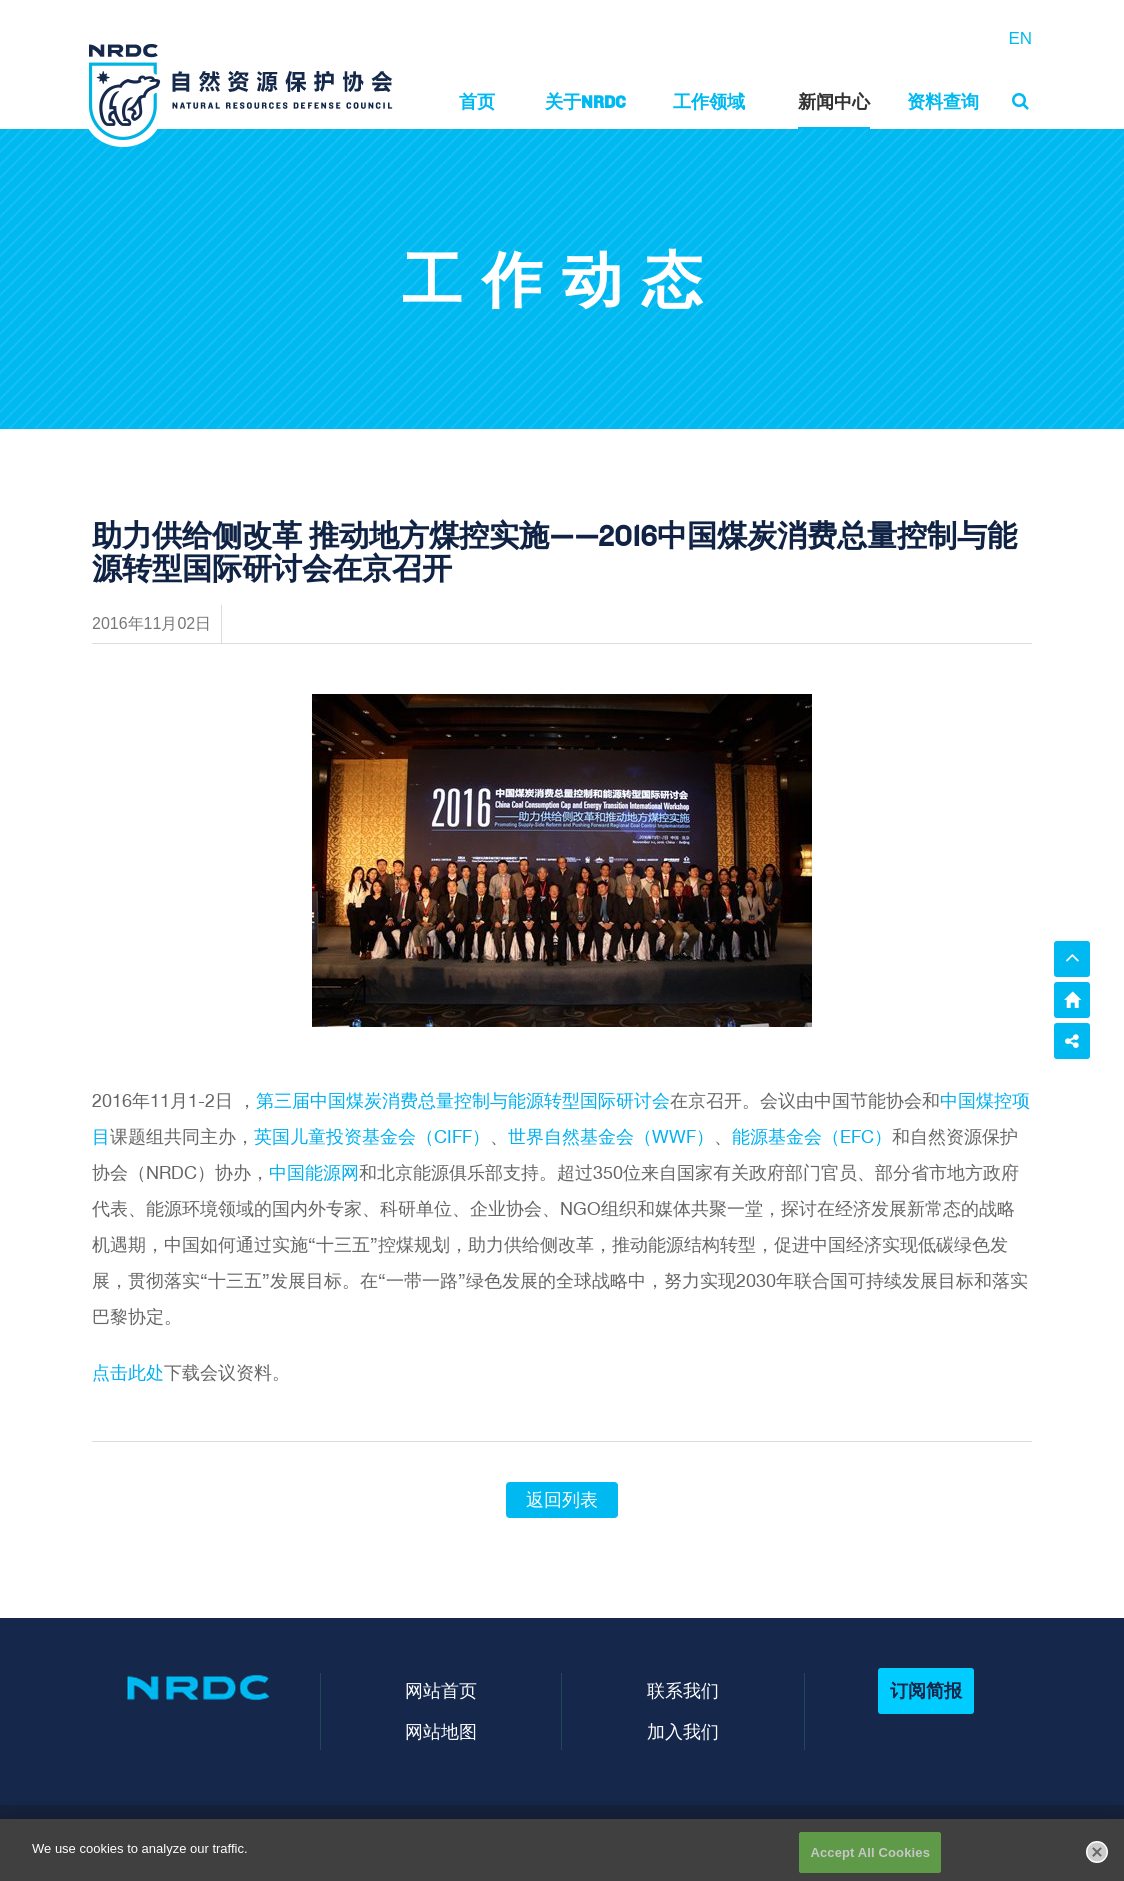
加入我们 (683, 1731)
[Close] (1097, 1858)
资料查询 (943, 101)
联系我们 (683, 1690)
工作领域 (709, 101)
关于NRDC (585, 101)
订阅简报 (926, 1690)
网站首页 (441, 1690)
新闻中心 (834, 101)
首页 (477, 101)
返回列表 (562, 1500)
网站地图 (441, 1731)
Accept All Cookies (870, 1859)
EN (1020, 38)
